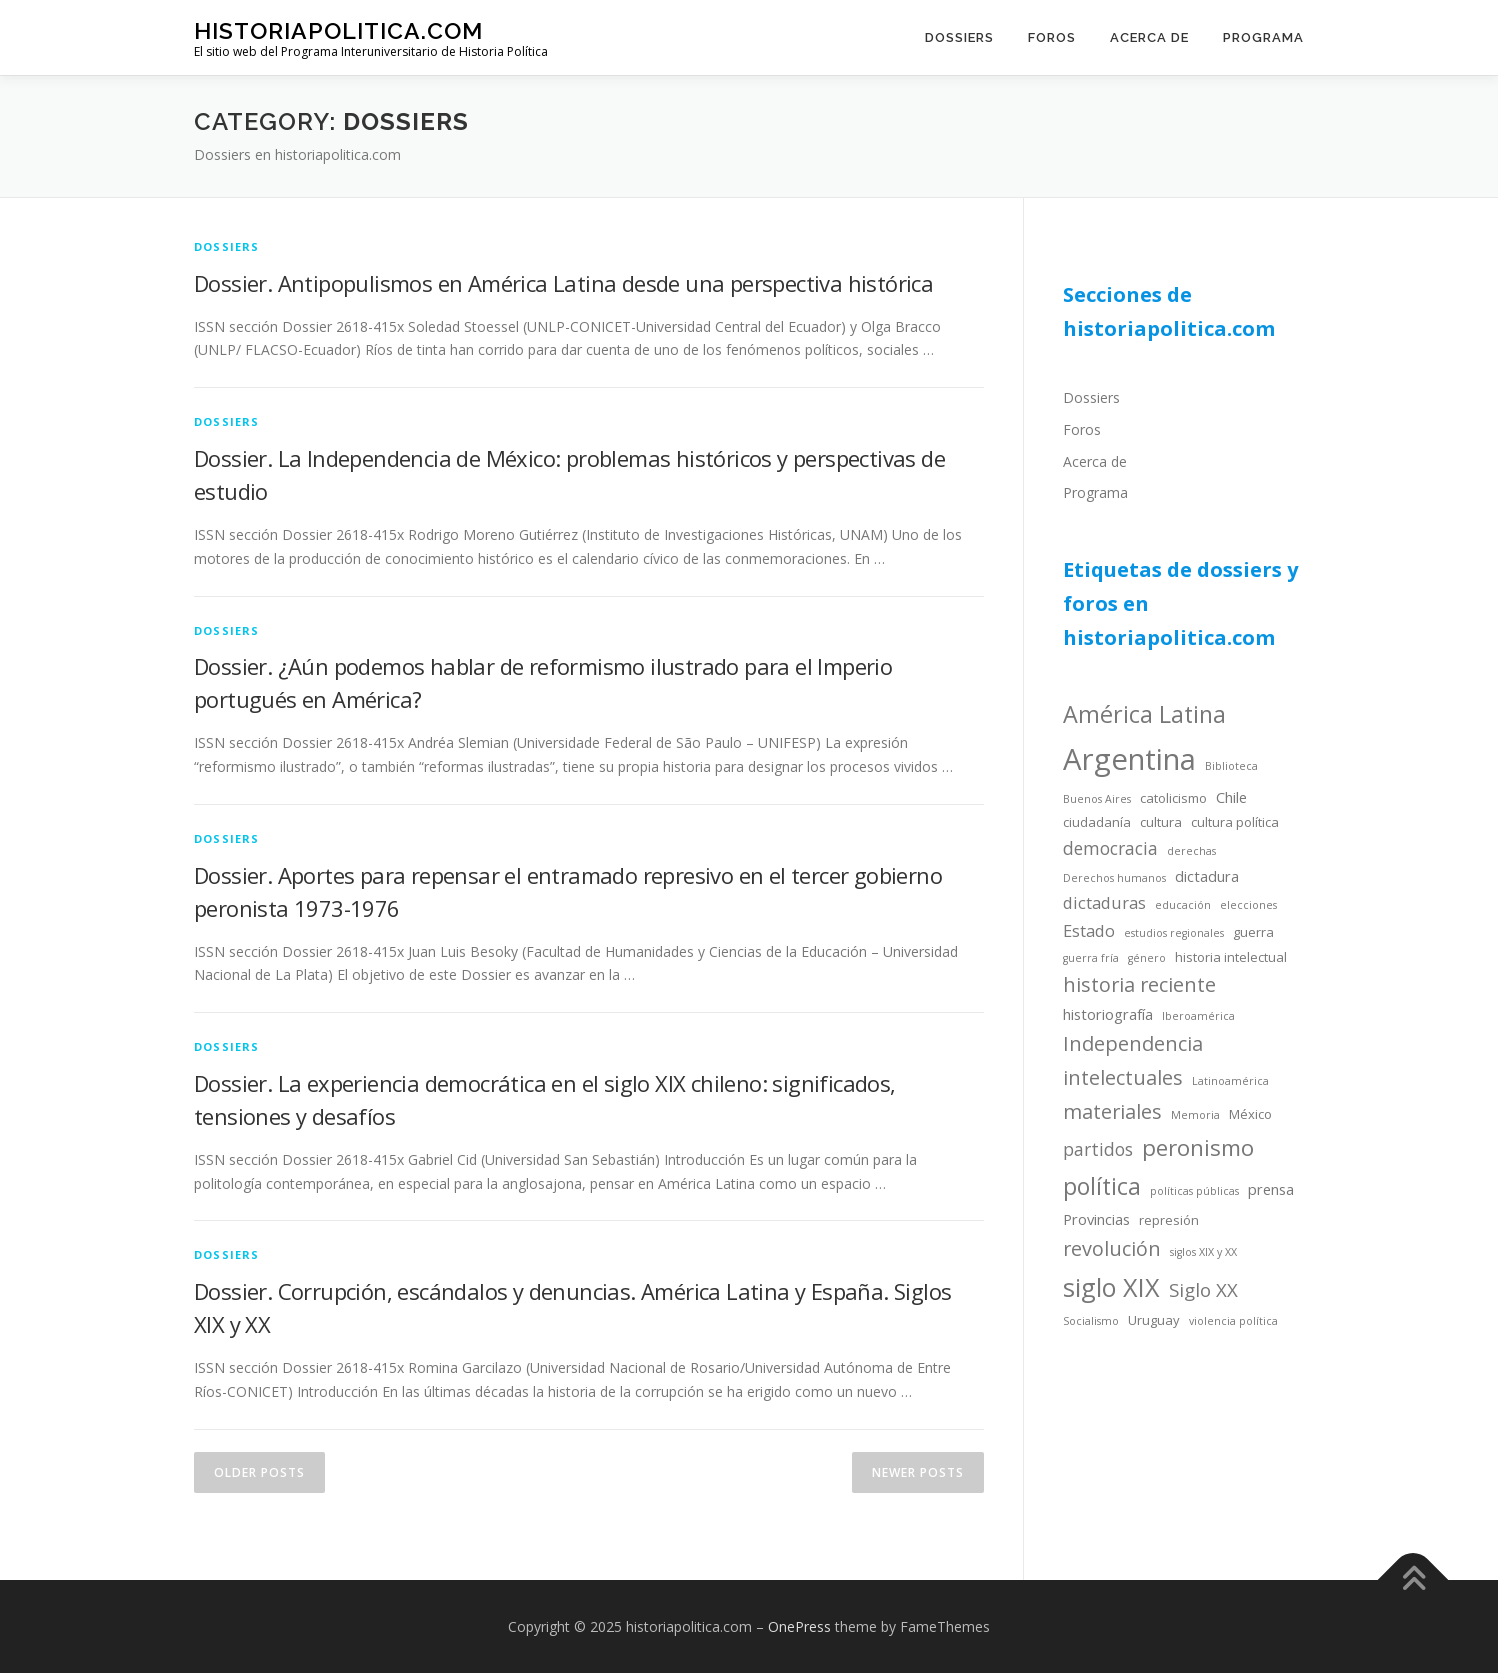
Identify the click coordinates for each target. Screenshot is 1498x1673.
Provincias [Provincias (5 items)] (1096, 1219)
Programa (1263, 37)
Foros (1052, 37)
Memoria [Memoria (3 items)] (1195, 1115)
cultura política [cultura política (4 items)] (1235, 822)
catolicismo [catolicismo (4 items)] (1173, 798)
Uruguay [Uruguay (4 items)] (1154, 1320)
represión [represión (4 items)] (1169, 1220)
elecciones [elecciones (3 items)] (1248, 905)
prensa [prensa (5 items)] (1271, 1189)
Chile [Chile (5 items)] (1231, 797)
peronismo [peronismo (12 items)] (1198, 1147)
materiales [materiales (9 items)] (1112, 1111)
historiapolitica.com (338, 30)
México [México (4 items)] (1250, 1114)
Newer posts (918, 1472)
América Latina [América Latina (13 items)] (1144, 714)
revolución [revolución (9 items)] (1112, 1248)
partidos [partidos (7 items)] (1098, 1149)
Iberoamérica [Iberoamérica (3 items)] (1198, 1016)
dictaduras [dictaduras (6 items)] (1104, 902)
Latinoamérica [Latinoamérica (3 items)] (1230, 1081)
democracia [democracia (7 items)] (1110, 848)
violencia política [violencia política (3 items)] (1233, 1321)
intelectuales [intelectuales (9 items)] (1123, 1077)
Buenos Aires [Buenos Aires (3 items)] (1097, 799)
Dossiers (959, 37)
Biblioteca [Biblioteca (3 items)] (1231, 766)
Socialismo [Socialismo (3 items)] (1091, 1321)
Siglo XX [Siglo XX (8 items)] (1203, 1289)
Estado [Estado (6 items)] (1089, 930)
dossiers (227, 246)
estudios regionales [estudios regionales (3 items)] (1174, 933)
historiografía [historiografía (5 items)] (1108, 1014)
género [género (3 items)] (1147, 958)
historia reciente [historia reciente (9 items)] (1139, 984)
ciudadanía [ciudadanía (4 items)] (1097, 822)
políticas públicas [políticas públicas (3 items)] (1194, 1191)
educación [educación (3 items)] (1183, 905)
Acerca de (1149, 37)
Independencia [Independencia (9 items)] (1133, 1043)
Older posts (259, 1472)
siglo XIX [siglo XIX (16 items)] (1111, 1287)
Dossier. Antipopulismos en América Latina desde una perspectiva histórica (563, 283)
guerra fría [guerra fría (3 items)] (1091, 958)
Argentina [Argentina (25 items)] (1129, 759)
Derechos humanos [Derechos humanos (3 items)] (1114, 878)
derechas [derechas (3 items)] (1191, 851)
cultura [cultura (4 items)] (1161, 822)
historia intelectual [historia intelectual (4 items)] (1231, 957)
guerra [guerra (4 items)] (1253, 932)
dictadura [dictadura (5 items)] (1207, 876)
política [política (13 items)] (1102, 1186)
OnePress (799, 1626)
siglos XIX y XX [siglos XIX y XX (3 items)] (1203, 1252)
